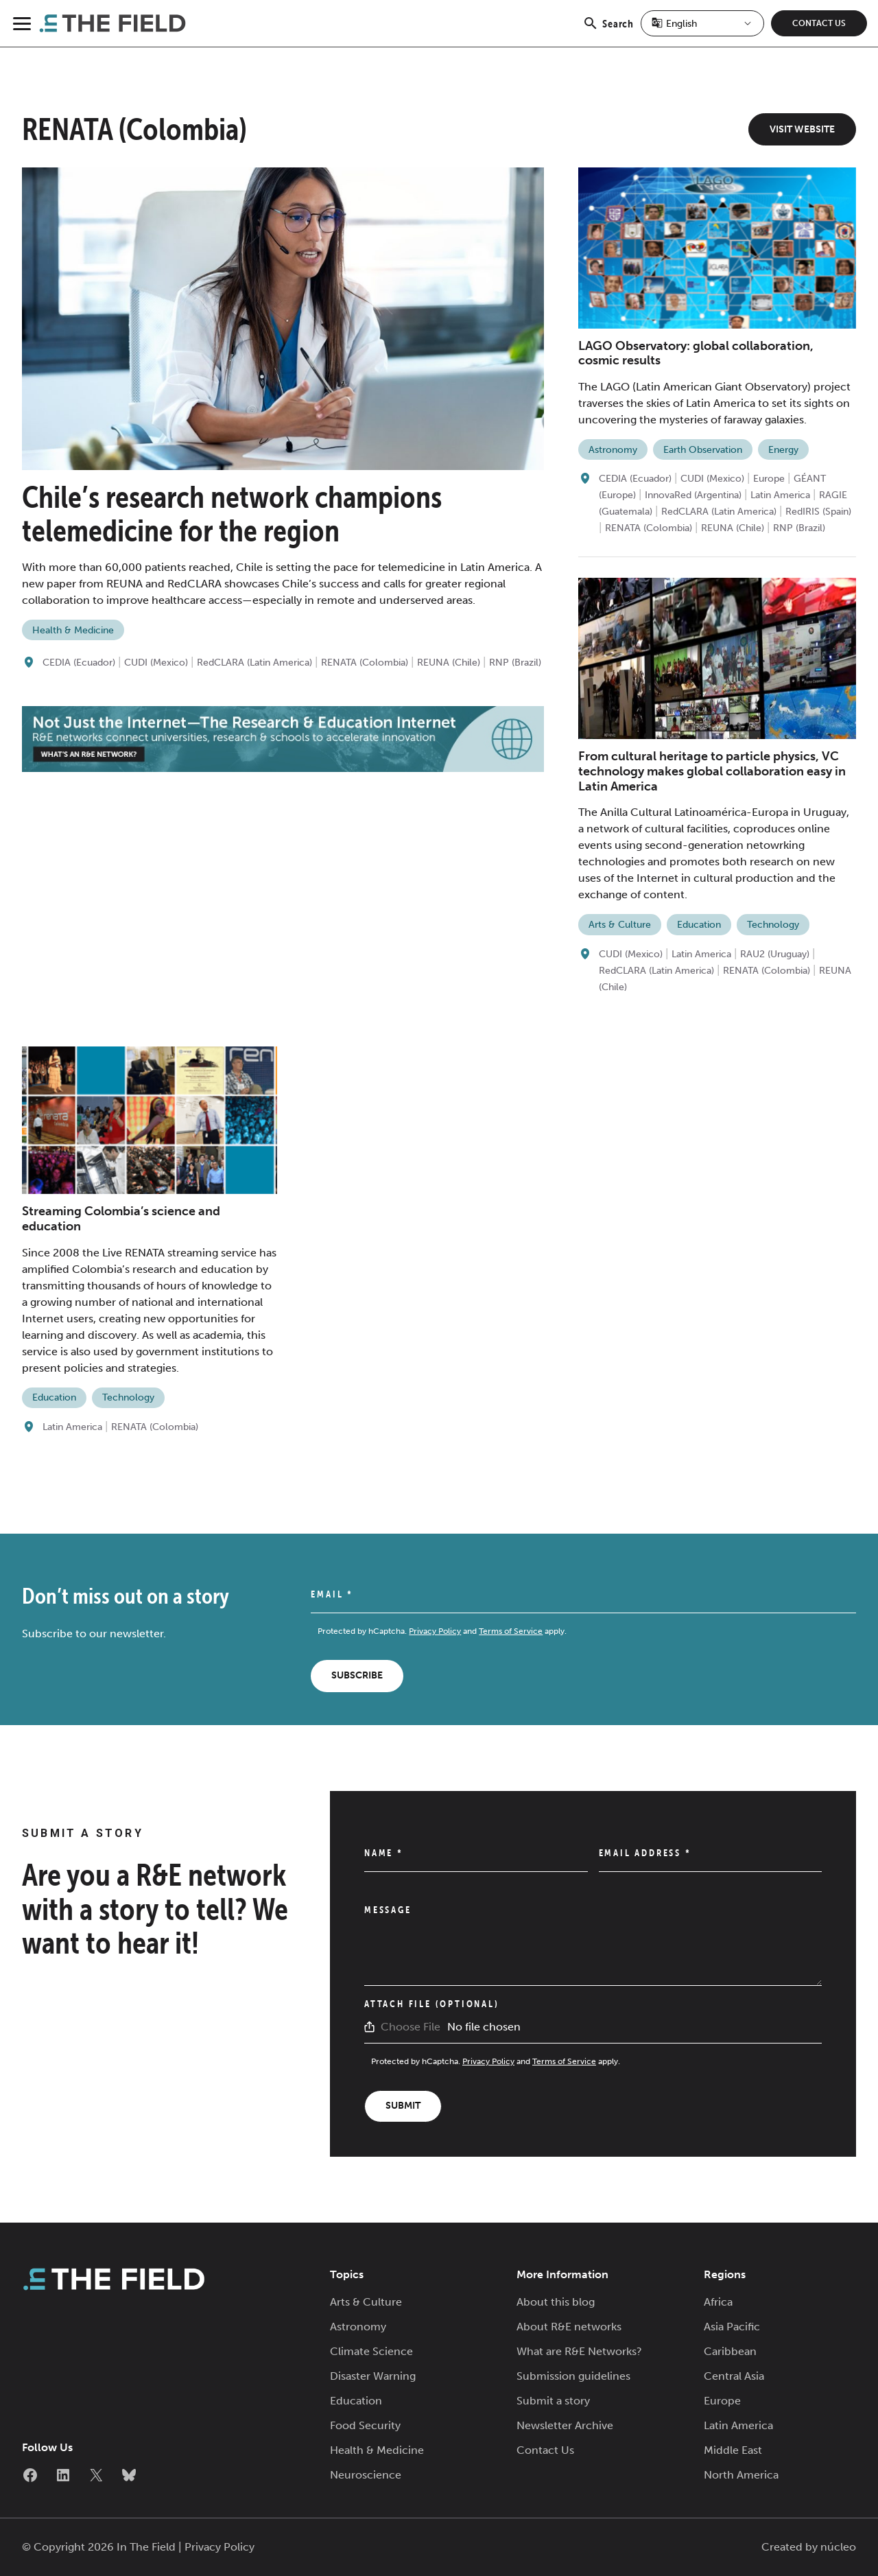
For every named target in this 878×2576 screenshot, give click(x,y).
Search (608, 31)
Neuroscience (365, 2474)
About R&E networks (569, 2326)
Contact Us (819, 23)
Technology (773, 924)
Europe (769, 478)
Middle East (733, 2450)
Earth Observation (702, 450)
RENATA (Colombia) (364, 662)
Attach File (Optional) (431, 2004)
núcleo (838, 2546)
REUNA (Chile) (448, 662)
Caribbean (730, 2351)
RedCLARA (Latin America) (254, 662)
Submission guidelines (573, 2375)
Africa (718, 2301)
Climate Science (371, 2351)
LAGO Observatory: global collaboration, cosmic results (696, 353)
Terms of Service (511, 1631)
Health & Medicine (73, 630)
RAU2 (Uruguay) (774, 954)
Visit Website (802, 129)
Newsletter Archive (565, 2425)
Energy (783, 450)
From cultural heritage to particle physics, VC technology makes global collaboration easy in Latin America (712, 771)
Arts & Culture (620, 924)
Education (699, 924)
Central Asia (734, 2375)
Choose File (410, 2026)
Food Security (365, 2425)
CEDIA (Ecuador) (79, 662)
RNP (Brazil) (515, 662)
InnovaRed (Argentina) (693, 495)
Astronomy (613, 450)
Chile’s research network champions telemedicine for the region (232, 514)
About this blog (556, 2301)
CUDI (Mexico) (156, 662)
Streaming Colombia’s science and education (121, 1219)
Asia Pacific (732, 2326)
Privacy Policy (435, 1631)
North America (741, 2474)
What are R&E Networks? (579, 2351)
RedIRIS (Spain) (818, 511)
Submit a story (553, 2400)
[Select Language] (702, 23)
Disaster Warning (373, 2375)
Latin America (780, 495)
